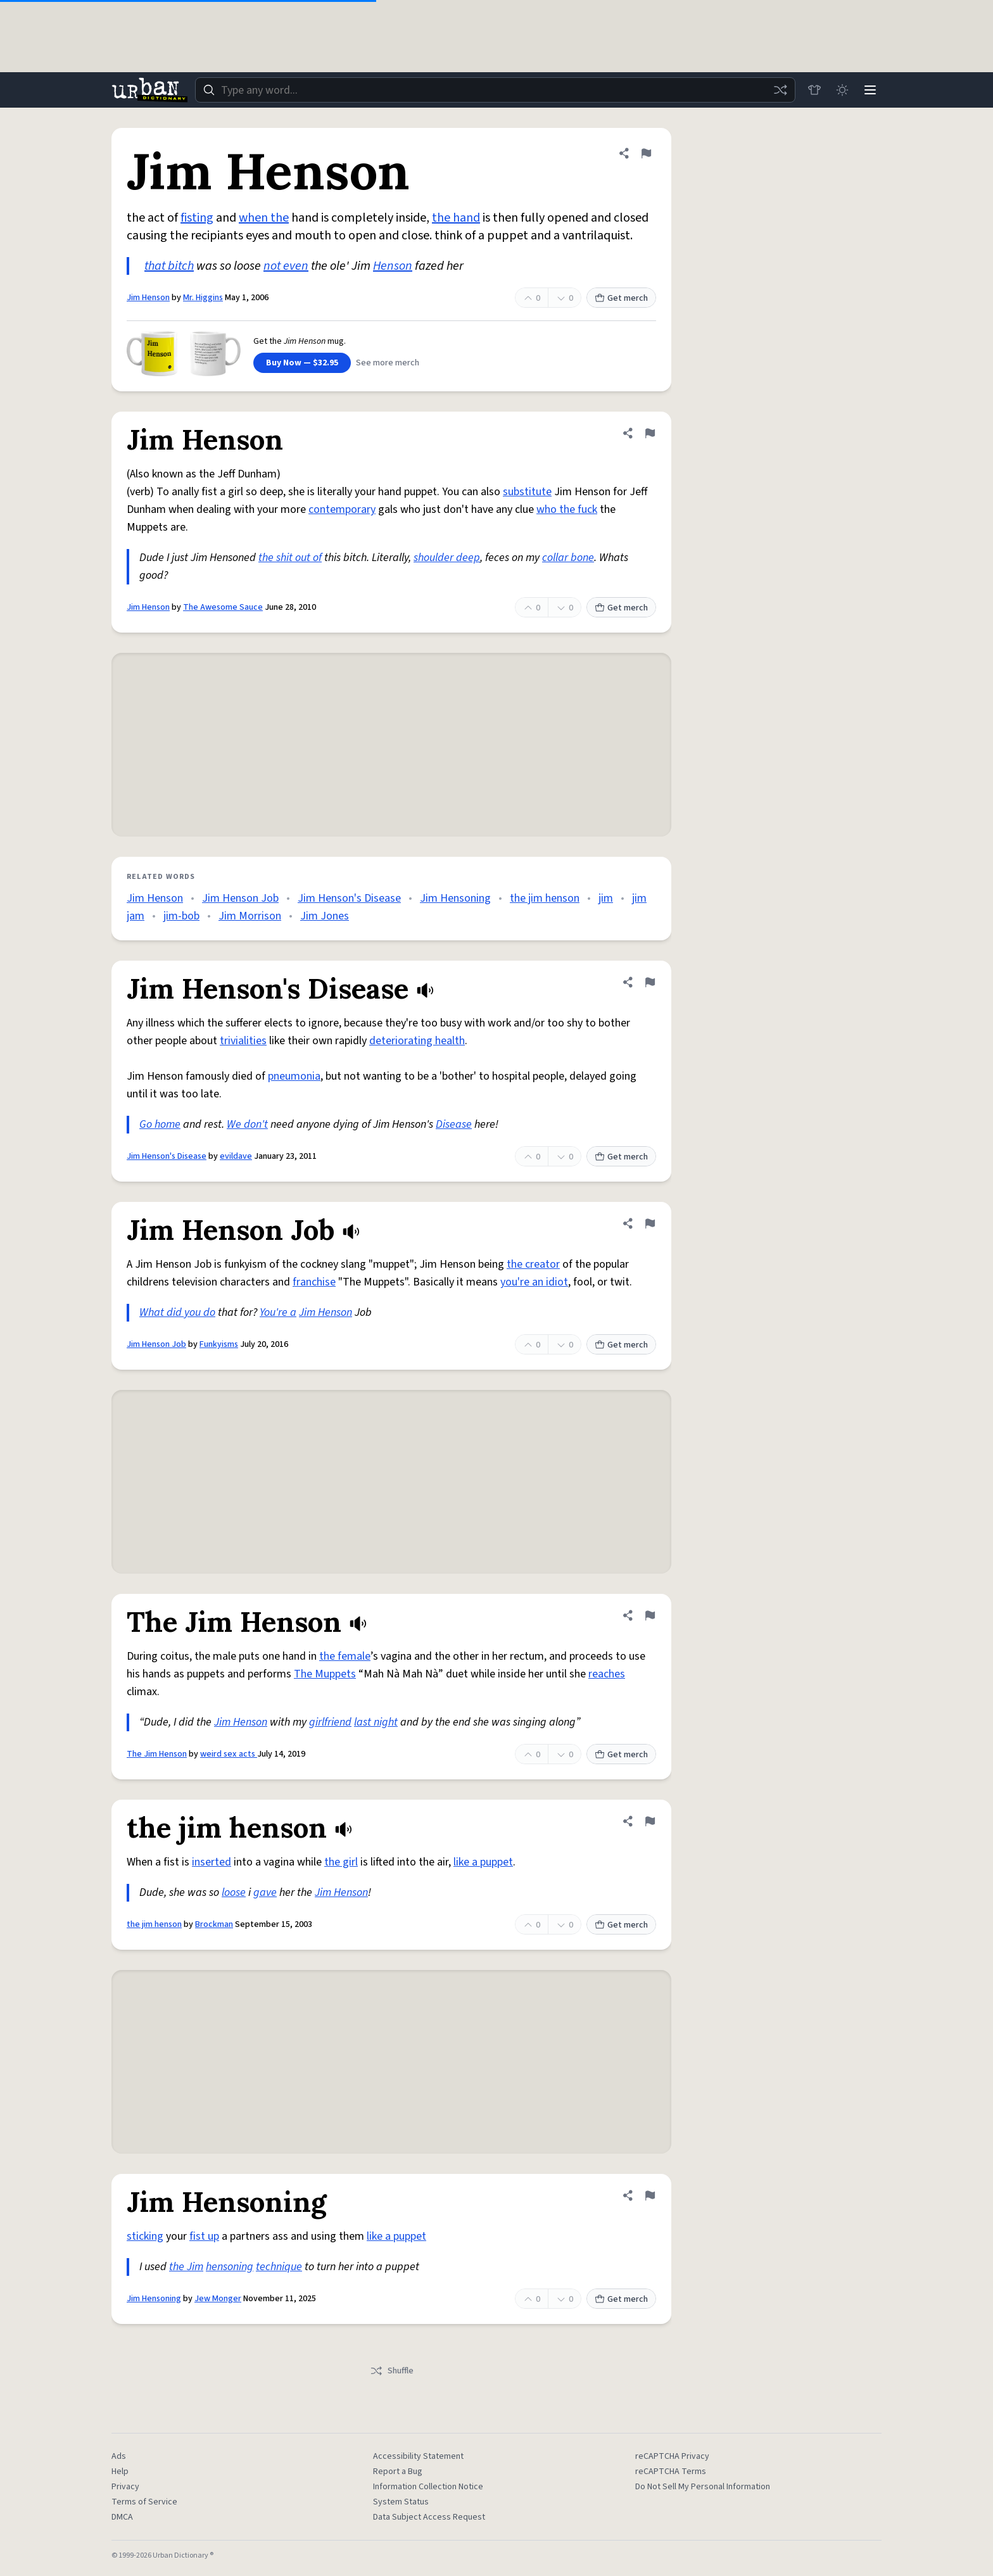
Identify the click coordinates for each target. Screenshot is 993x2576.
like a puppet (483, 1862)
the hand (456, 218)
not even (285, 266)
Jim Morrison (249, 916)
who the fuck (566, 509)
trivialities (243, 1041)
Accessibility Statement (418, 2456)
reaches (606, 1674)
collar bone (568, 557)
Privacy (125, 2486)
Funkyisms (218, 1344)
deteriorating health (417, 1041)
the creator (533, 1264)
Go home (159, 1124)
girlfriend (330, 1722)
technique (279, 2267)
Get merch (621, 298)
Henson (392, 266)
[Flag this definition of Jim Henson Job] (650, 1223)
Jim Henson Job (240, 898)
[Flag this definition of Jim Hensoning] (650, 2195)
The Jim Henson (157, 1754)
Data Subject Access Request (429, 2517)
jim (605, 898)
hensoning (229, 2267)
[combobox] (495, 90)
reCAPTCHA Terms (670, 2471)
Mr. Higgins (203, 297)
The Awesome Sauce (223, 607)
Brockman (214, 1924)
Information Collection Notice (428, 2486)
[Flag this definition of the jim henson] (650, 1821)
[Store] (814, 90)
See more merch (387, 363)
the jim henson (544, 898)
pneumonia (294, 1076)
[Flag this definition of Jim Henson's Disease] (650, 982)
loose (234, 1892)
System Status (401, 2502)
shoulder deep (447, 557)
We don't (247, 1124)
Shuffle (392, 2370)
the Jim (186, 2267)
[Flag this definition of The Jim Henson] (650, 1615)
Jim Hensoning (455, 898)
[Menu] (870, 90)
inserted (211, 1862)
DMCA (122, 2517)
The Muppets (325, 1674)
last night (376, 1722)
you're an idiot (534, 1282)
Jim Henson (148, 297)
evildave (236, 1156)
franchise (314, 1282)
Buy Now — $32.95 (302, 363)
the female (344, 1656)
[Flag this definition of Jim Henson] (646, 153)
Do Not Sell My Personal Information (702, 2486)
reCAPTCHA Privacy (672, 2456)
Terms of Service (144, 2502)
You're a (278, 1312)
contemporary (342, 509)
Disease (454, 1124)
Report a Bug (397, 2471)
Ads (118, 2456)
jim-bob (181, 916)
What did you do (177, 1312)
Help (120, 2471)
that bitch (169, 266)
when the (264, 218)
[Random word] (780, 90)
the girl (341, 1862)
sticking (145, 2236)
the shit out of (290, 557)
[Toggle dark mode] (842, 90)
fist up (204, 2236)
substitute (527, 492)
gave (265, 1892)
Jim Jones (324, 916)
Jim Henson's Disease (349, 898)
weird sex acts (228, 1754)
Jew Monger (217, 2298)
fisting (196, 218)
